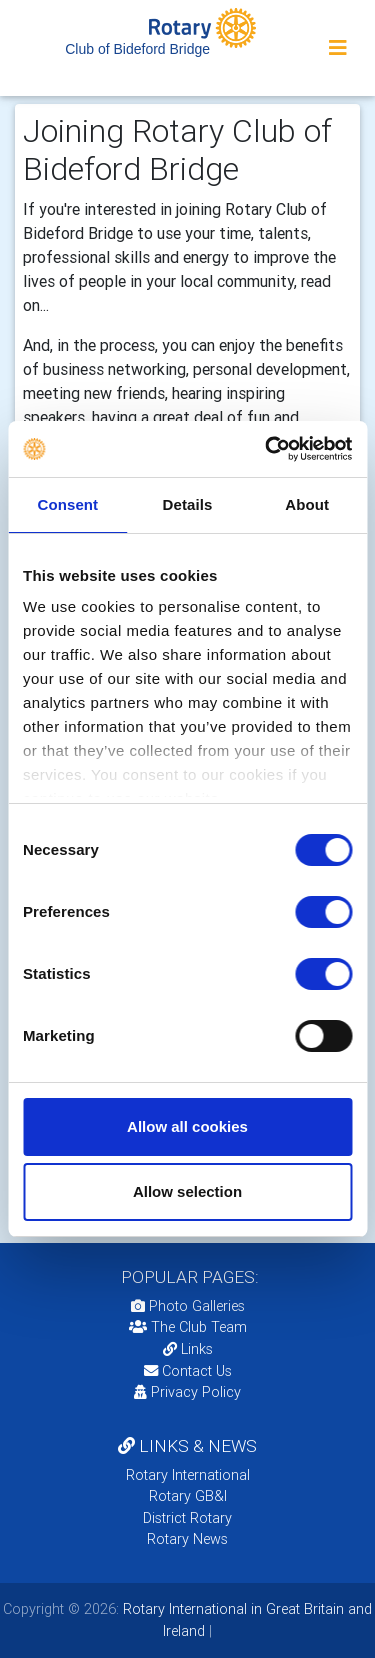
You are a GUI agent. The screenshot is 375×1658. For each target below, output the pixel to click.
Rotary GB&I (188, 1496)
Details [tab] (188, 504)
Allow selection (187, 1191)
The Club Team (188, 1327)
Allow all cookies (187, 1126)
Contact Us (188, 1371)
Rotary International (188, 1475)
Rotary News (187, 1539)
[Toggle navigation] (338, 48)
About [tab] (307, 504)
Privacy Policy (187, 1392)
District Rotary (187, 1518)
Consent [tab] (67, 504)
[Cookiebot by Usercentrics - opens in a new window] (267, 449)
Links (188, 1349)
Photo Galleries (188, 1306)
